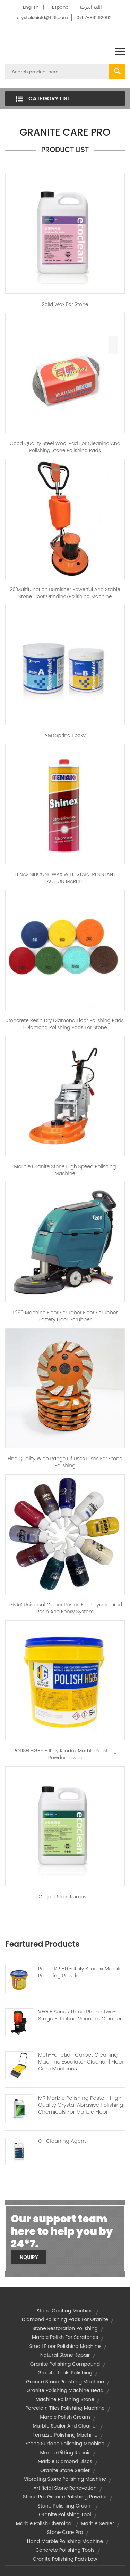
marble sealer (97, 2523)
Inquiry (28, 2257)
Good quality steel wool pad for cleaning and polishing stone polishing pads (65, 447)
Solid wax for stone (65, 304)
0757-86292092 (93, 17)
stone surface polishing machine (65, 2443)
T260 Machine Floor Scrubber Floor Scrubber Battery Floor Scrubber (65, 1316)
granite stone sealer (65, 2470)
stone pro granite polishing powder (65, 2496)
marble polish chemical (44, 2523)
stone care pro (65, 2532)
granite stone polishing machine (65, 2381)
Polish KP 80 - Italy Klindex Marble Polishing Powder (80, 1972)
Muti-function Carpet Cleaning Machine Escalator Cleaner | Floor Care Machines (81, 2061)
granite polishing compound (65, 2363)
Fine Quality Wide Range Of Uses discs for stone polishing (65, 1462)
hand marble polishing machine (65, 2541)
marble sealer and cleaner (65, 2425)
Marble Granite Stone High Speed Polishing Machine (65, 1170)
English (30, 7)
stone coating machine (65, 2310)
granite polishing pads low (65, 2558)
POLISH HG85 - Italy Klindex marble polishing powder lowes (64, 1754)
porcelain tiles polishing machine (65, 2408)
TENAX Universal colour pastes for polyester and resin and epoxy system (65, 1608)
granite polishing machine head (64, 2390)
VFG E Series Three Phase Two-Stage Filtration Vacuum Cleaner (80, 2015)
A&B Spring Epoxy (65, 735)
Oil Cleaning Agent (62, 2141)
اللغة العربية (91, 7)
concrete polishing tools (65, 2549)
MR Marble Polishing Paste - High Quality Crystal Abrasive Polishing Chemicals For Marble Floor (80, 2104)
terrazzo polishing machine (65, 2434)
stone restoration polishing (65, 2328)
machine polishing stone (65, 2399)
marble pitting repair (65, 2452)
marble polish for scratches (65, 2337)
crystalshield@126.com (42, 17)
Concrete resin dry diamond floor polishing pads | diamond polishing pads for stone (64, 1024)
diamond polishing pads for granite (65, 2319)
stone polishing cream (64, 2505)
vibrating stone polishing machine (65, 2479)
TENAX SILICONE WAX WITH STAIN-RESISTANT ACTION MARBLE (65, 878)
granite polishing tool (65, 2514)
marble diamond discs (65, 2461)
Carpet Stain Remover (64, 1896)
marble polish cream (65, 2417)
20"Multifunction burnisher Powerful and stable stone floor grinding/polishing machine (65, 593)
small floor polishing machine (65, 2346)
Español (61, 7)
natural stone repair (65, 2354)
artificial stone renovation (64, 2488)
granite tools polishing (65, 2372)
